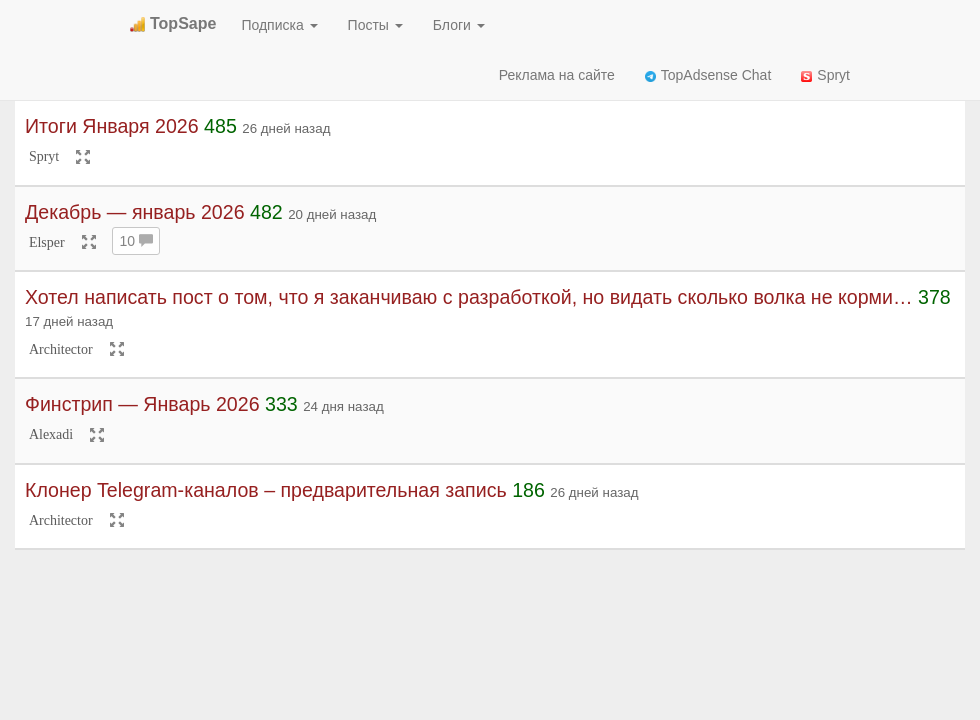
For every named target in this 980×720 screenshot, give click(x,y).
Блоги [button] (459, 25)
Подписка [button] (279, 25)
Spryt (825, 75)
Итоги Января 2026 (112, 126)
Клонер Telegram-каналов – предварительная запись (266, 490)
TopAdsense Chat (708, 75)
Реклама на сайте (557, 75)
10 (135, 241)
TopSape (173, 23)
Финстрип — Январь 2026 (142, 404)
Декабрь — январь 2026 (135, 212)
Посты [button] (375, 25)
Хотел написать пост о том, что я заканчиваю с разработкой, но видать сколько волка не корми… (469, 297)
